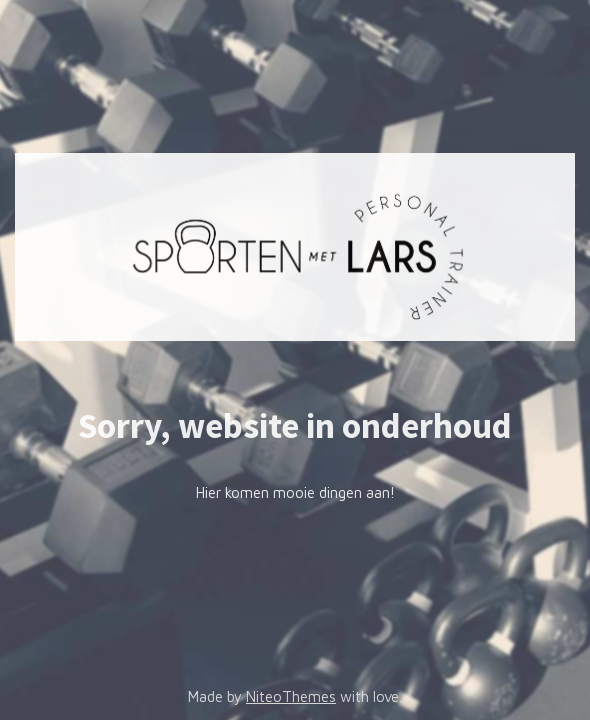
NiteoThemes (291, 696)
